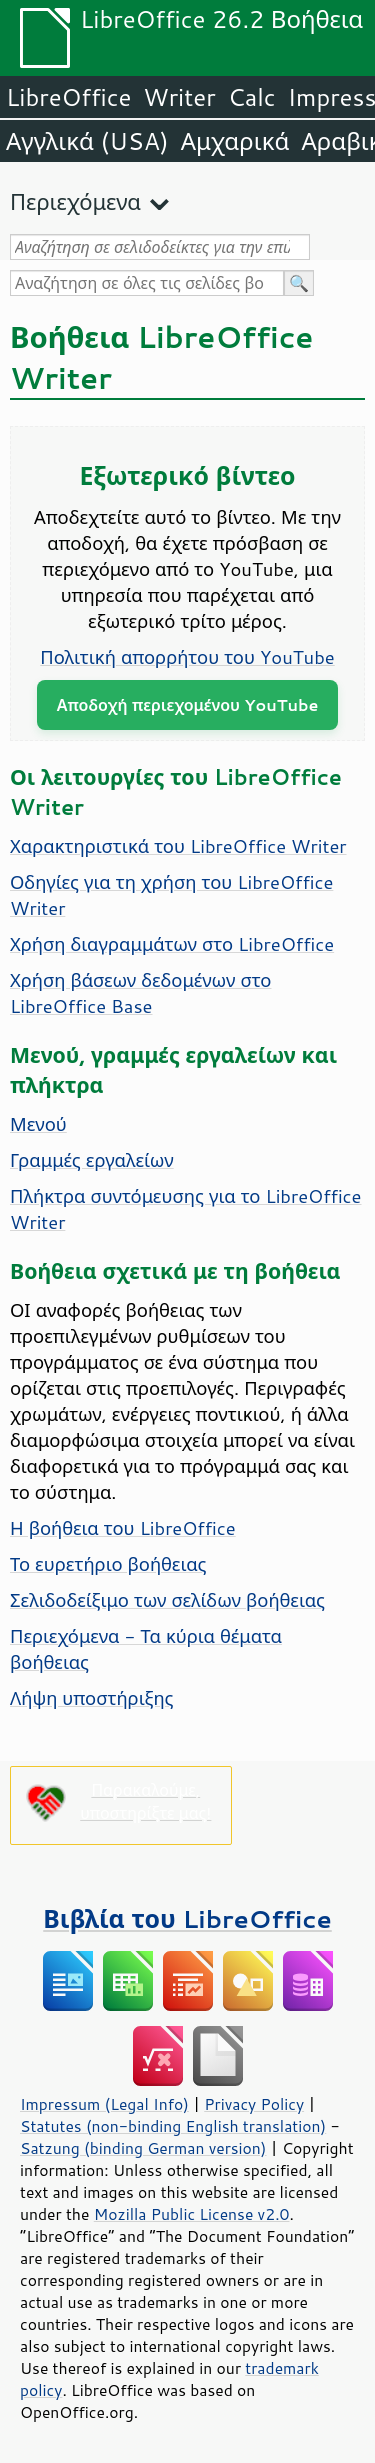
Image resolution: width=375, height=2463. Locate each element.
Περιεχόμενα (75, 201)
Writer (179, 97)
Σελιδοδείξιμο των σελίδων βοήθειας (167, 1600)
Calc (252, 97)
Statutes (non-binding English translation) (173, 2126)
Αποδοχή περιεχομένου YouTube (188, 704)
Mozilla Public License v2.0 (192, 2214)
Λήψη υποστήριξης (92, 1698)
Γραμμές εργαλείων (92, 1160)
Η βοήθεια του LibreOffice (123, 1528)
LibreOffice (68, 97)
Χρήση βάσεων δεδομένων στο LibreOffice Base (140, 993)
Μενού (38, 1124)
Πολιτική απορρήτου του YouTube (187, 657)
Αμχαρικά (235, 141)
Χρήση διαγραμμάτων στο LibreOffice (172, 944)
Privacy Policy (254, 2104)
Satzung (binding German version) (143, 2148)
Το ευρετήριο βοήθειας (108, 1564)
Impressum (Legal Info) (104, 2104)
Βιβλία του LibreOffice (187, 1918)
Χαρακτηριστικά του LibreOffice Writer (178, 846)
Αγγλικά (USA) (87, 141)
